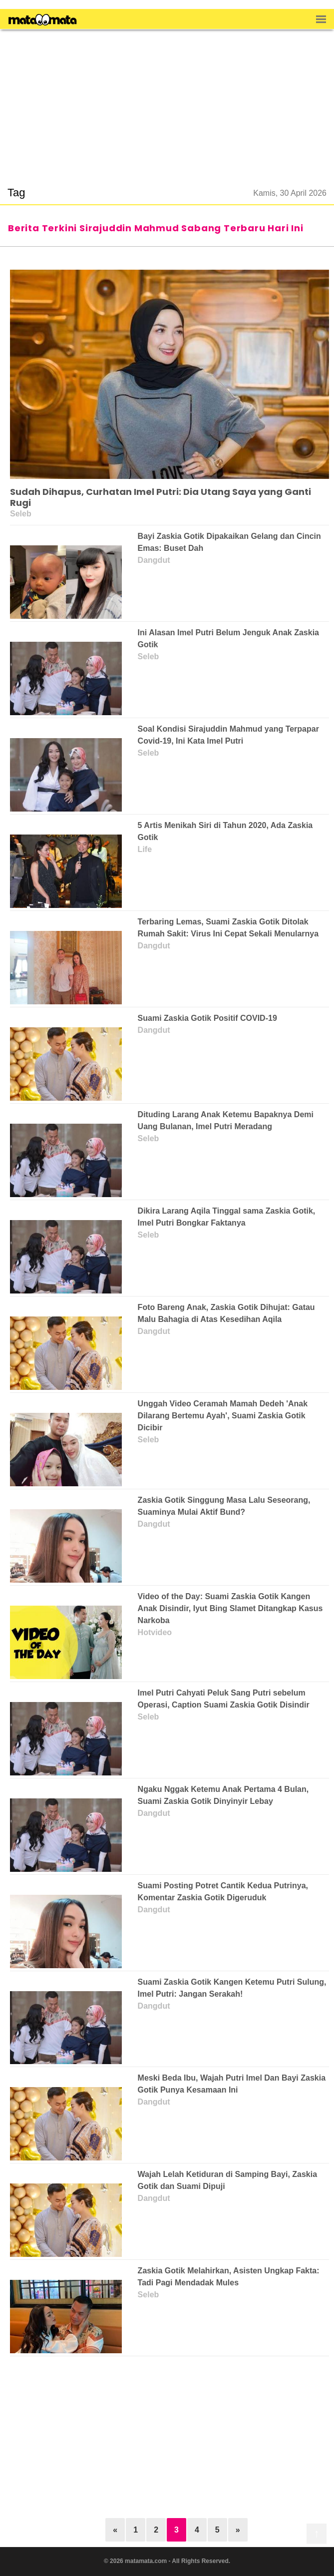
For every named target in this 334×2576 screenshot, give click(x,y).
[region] (167, 101)
